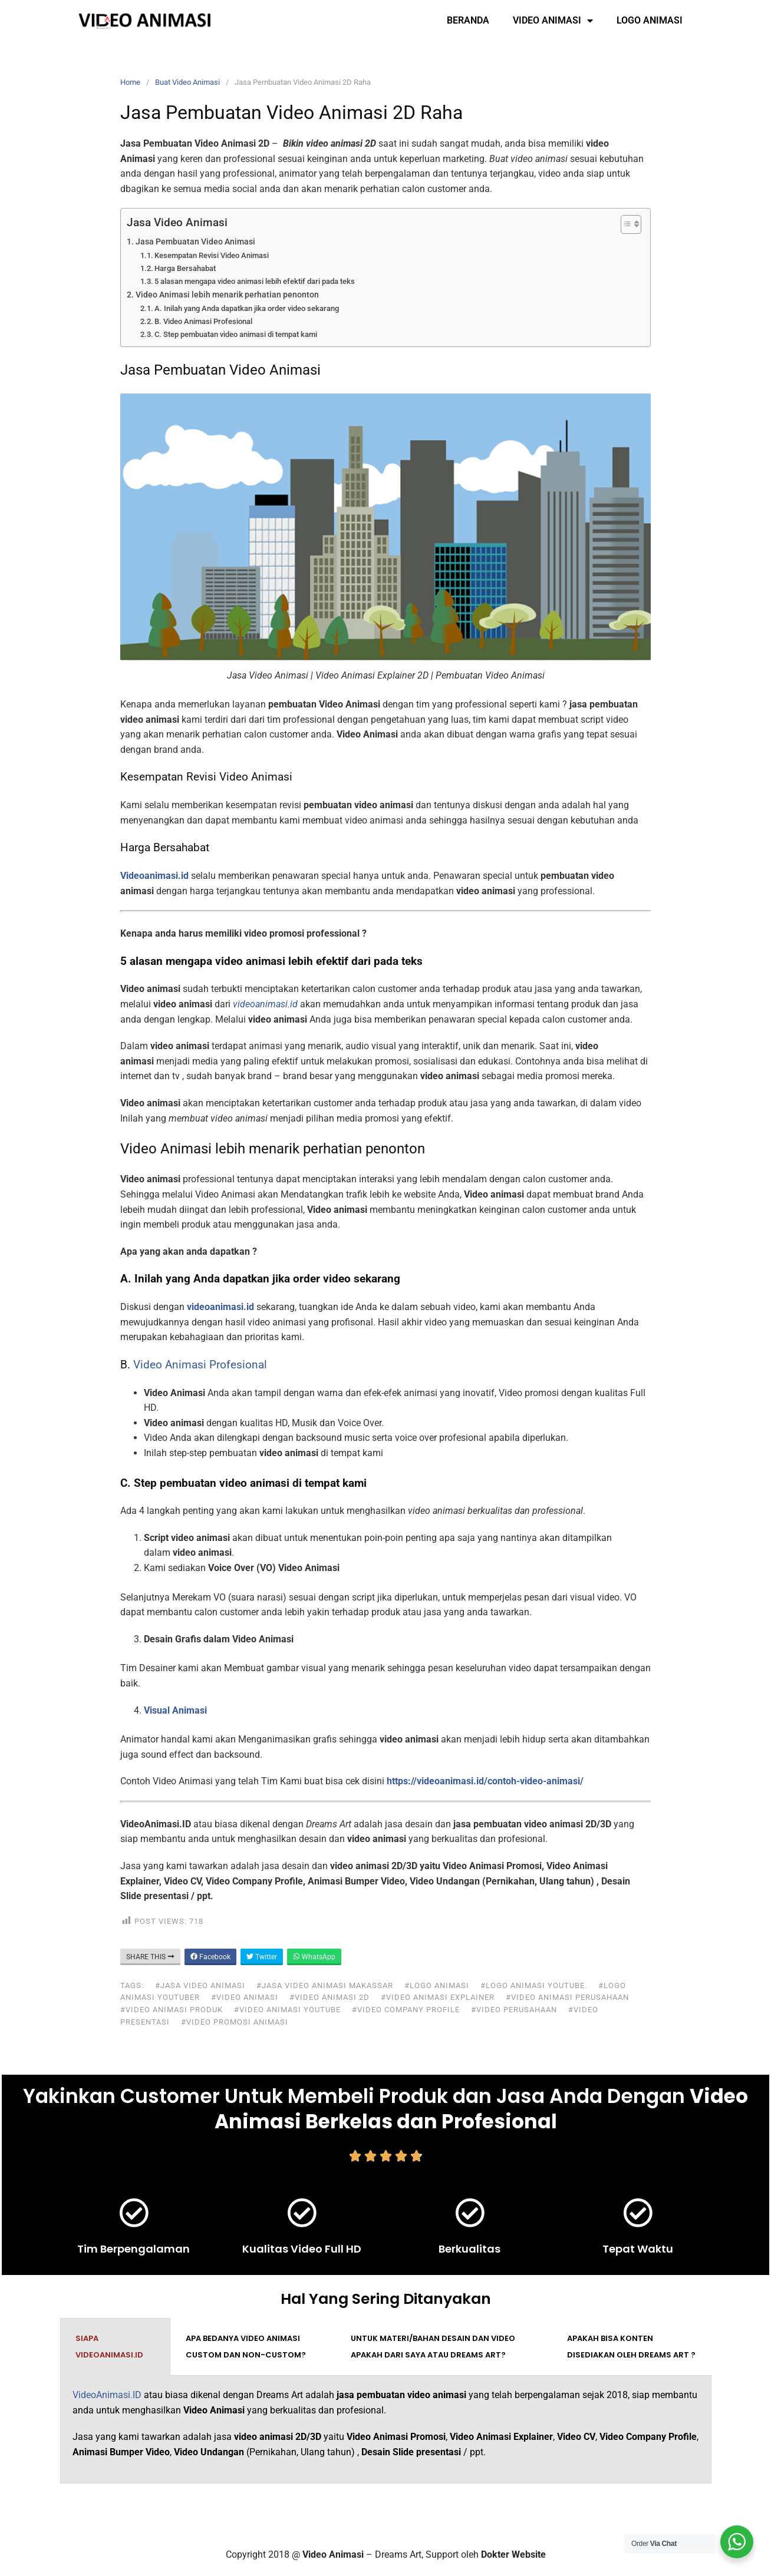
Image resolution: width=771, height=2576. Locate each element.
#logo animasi (436, 1985)
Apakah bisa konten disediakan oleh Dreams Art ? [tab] (631, 2346)
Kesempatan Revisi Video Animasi (211, 255)
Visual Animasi (175, 1710)
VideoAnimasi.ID (107, 2394)
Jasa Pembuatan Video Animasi (195, 242)
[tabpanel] (385, 2430)
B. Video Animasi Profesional (203, 321)
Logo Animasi (650, 20)
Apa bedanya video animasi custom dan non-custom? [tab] (246, 2346)
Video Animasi (553, 20)
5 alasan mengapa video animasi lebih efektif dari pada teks (254, 281)
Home (130, 82)
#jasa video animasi (200, 1985)
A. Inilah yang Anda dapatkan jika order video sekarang (246, 308)
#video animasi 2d (329, 1997)
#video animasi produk (171, 2009)
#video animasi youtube (287, 2009)
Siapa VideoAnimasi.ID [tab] (109, 2346)
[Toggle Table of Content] (625, 224)
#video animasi (244, 1997)
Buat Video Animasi (187, 82)
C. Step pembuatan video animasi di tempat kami (235, 334)
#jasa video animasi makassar (324, 1985)
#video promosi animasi (234, 2022)
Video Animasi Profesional (200, 1364)
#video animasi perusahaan (567, 1997)
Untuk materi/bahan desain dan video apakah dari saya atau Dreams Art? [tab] (433, 2346)
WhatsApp (314, 1957)
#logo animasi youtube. (533, 1985)
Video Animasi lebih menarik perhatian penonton (227, 295)
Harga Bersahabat (185, 268)
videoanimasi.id (220, 1306)
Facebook (210, 1957)
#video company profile (406, 2009)
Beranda (468, 20)
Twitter (261, 1957)
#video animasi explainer (438, 1997)
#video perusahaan (514, 2009)
